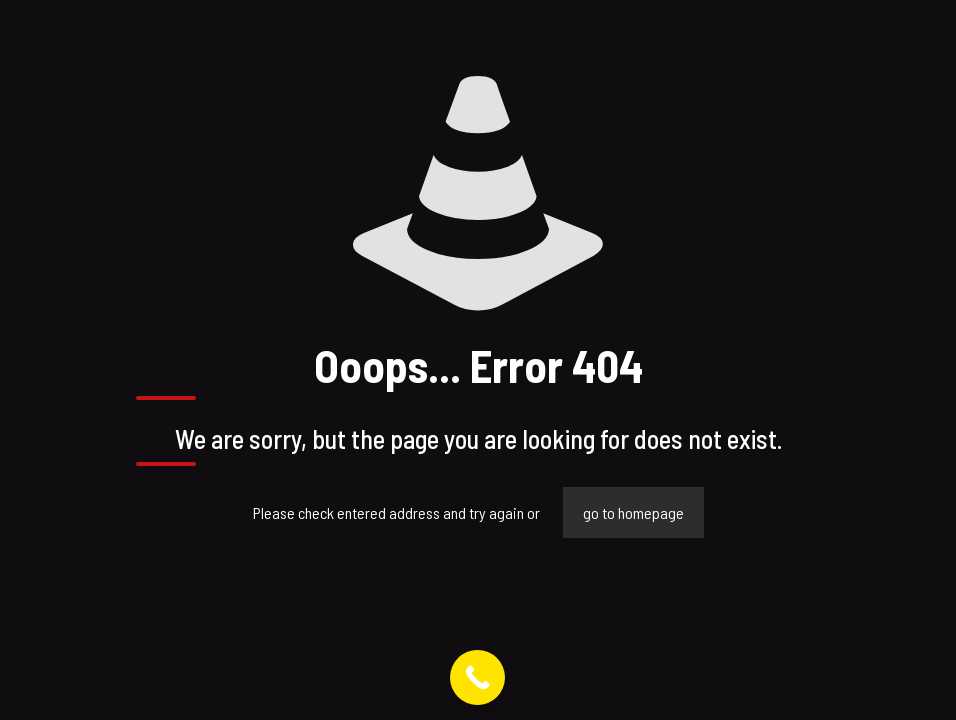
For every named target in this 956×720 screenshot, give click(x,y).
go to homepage (633, 512)
